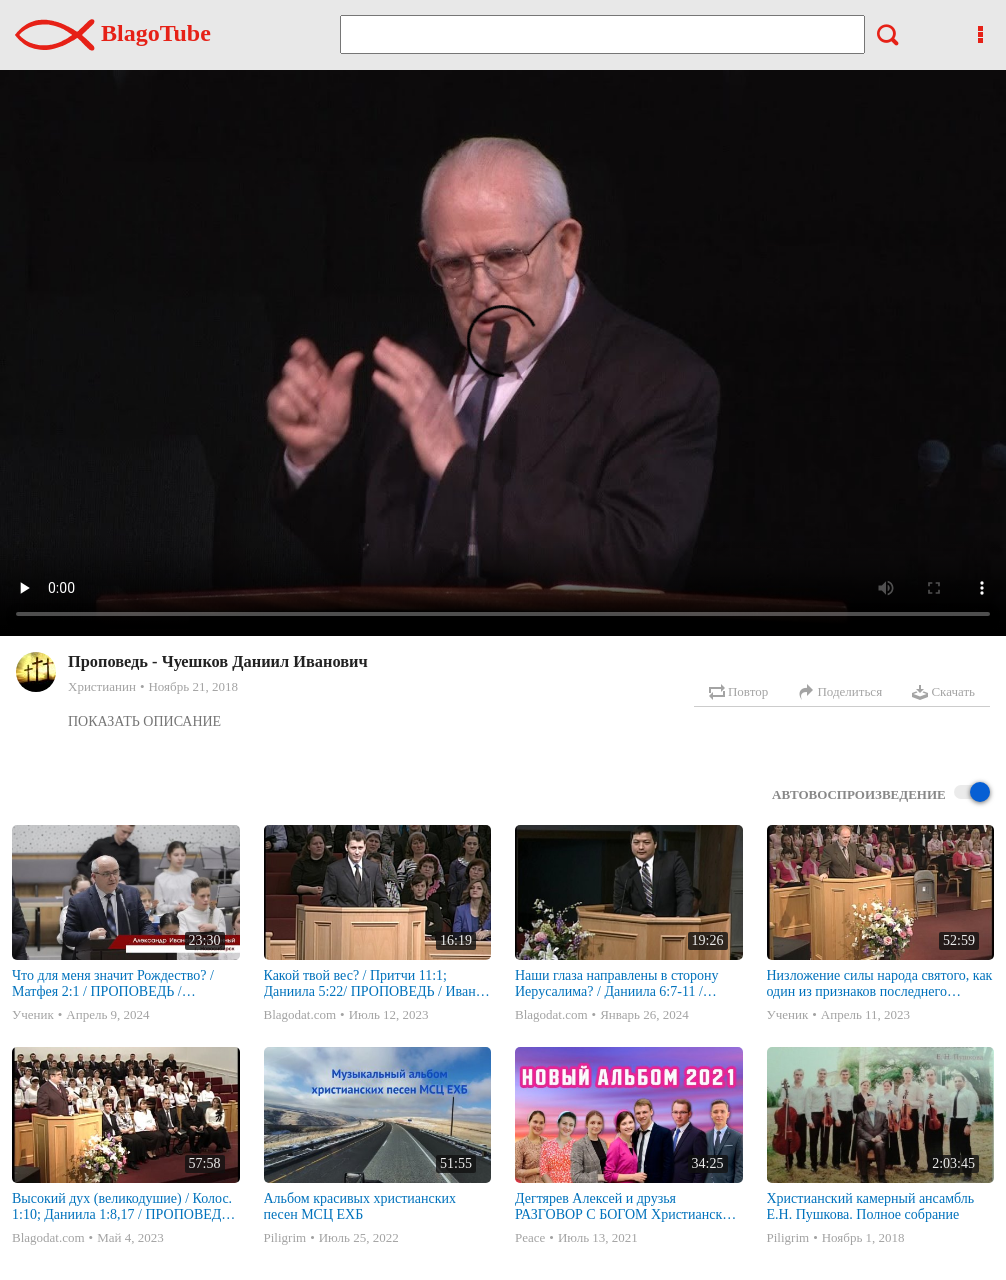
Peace (530, 1237)
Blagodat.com (300, 1014)
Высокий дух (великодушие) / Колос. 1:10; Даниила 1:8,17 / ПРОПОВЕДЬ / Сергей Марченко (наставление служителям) (124, 1207)
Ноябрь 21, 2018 (192, 686)
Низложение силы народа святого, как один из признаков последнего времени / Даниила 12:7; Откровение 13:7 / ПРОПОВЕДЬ (880, 984)
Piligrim (285, 1237)
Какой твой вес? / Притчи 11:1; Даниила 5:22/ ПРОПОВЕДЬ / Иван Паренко (370, 984)
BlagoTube (113, 33)
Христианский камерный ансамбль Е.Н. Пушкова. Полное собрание (871, 1206)
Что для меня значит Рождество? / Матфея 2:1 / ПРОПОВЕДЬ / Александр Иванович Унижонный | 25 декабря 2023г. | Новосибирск (124, 984)
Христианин (102, 686)
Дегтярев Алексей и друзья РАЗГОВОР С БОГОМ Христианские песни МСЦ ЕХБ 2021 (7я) (625, 1207)
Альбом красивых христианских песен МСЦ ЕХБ (360, 1206)
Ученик (33, 1014)
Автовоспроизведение (881, 793)
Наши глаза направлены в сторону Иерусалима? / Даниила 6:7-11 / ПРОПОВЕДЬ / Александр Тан (617, 984)
